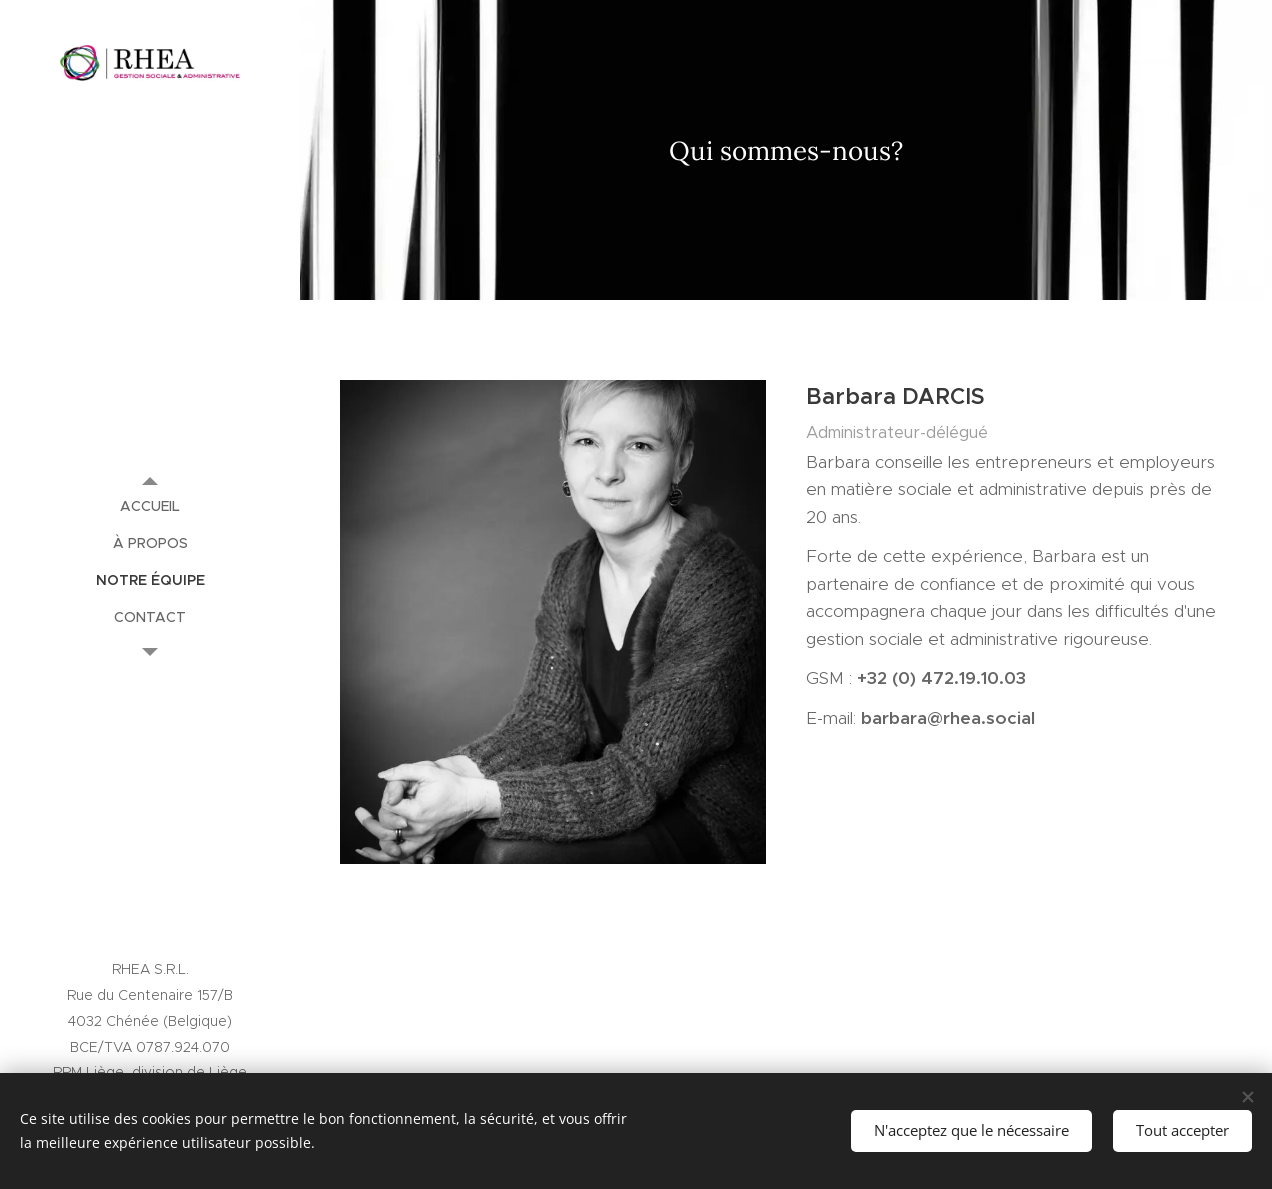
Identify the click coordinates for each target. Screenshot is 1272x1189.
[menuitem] (150, 506)
